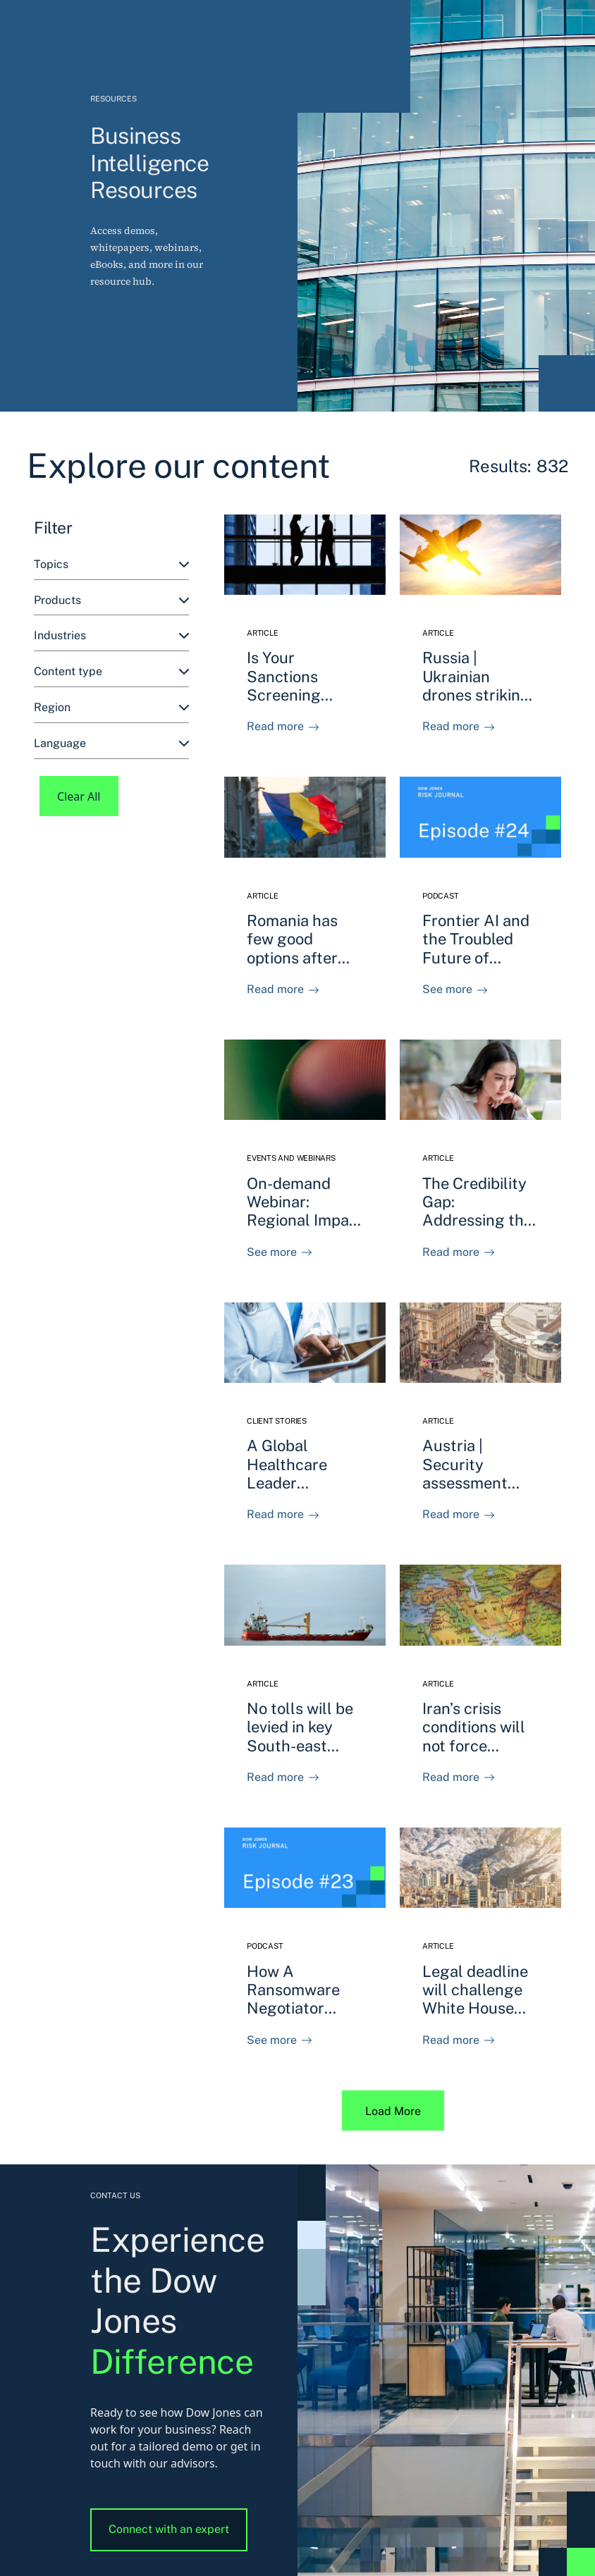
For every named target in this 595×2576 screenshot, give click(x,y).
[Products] (111, 601)
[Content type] (111, 672)
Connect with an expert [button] (169, 2529)
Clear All (79, 796)
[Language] (111, 744)
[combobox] (111, 565)
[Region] (111, 708)
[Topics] (111, 565)
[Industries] (111, 636)
